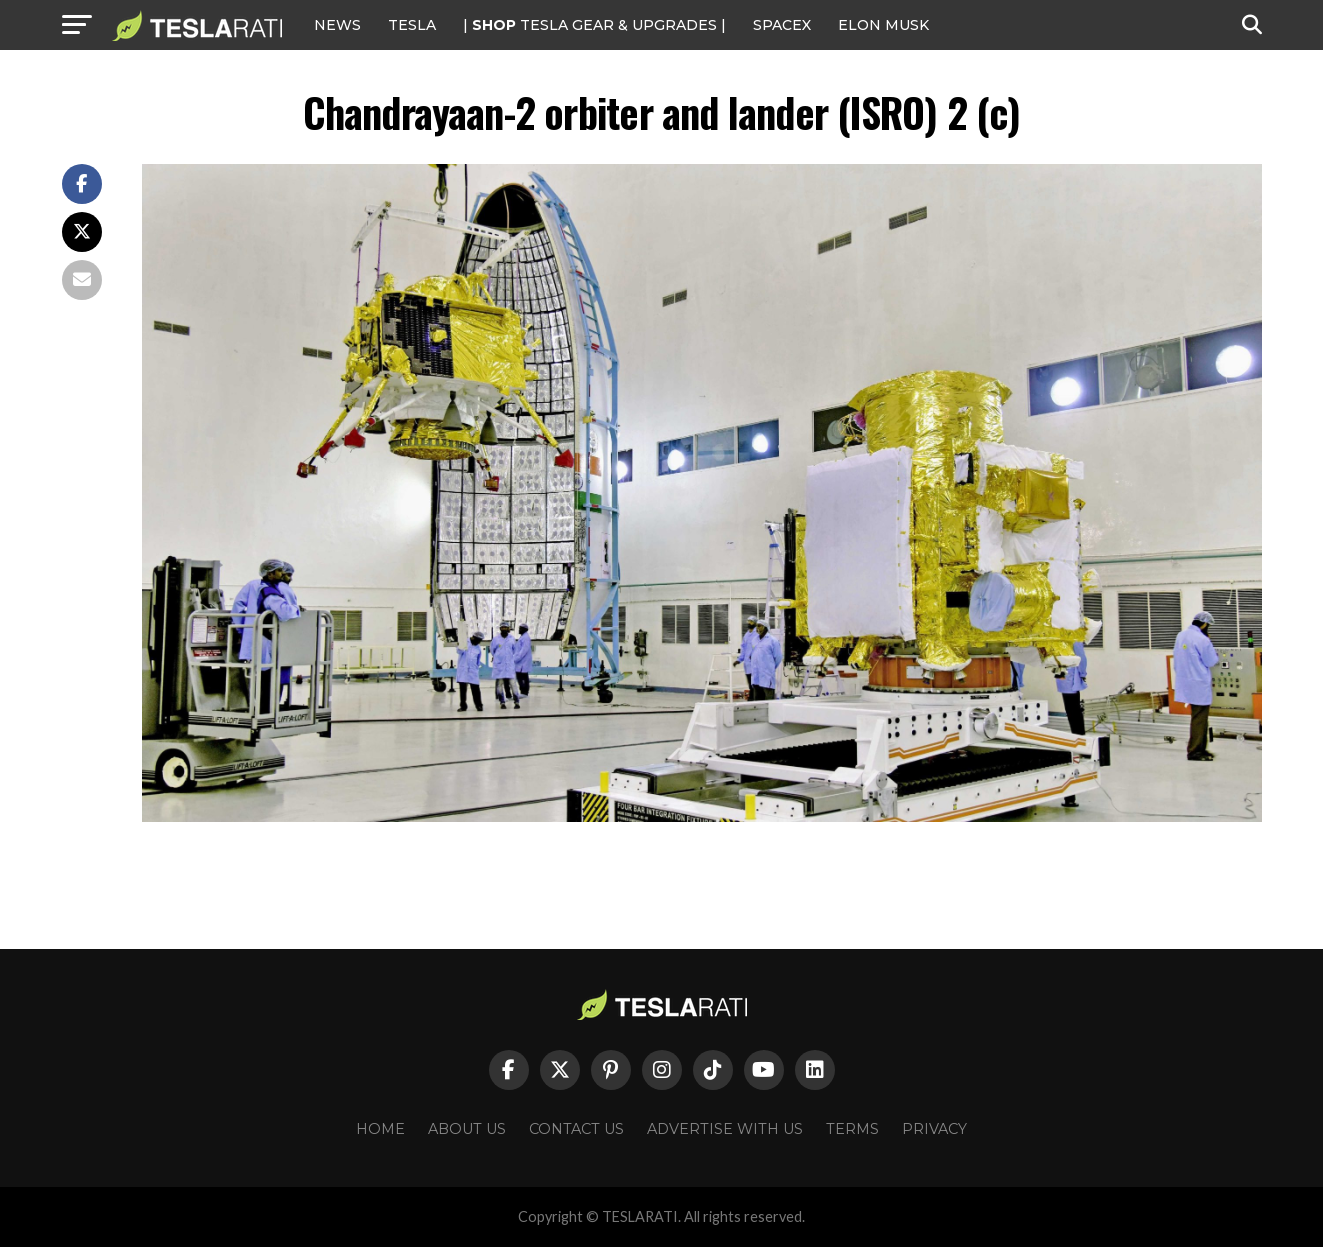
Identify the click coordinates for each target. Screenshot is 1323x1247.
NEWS (337, 25)
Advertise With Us (725, 1129)
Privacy (934, 1129)
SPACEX (782, 25)
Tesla (412, 25)
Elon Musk (883, 25)
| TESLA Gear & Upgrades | (594, 25)
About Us (467, 1129)
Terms (852, 1129)
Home (380, 1129)
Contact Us (576, 1129)
